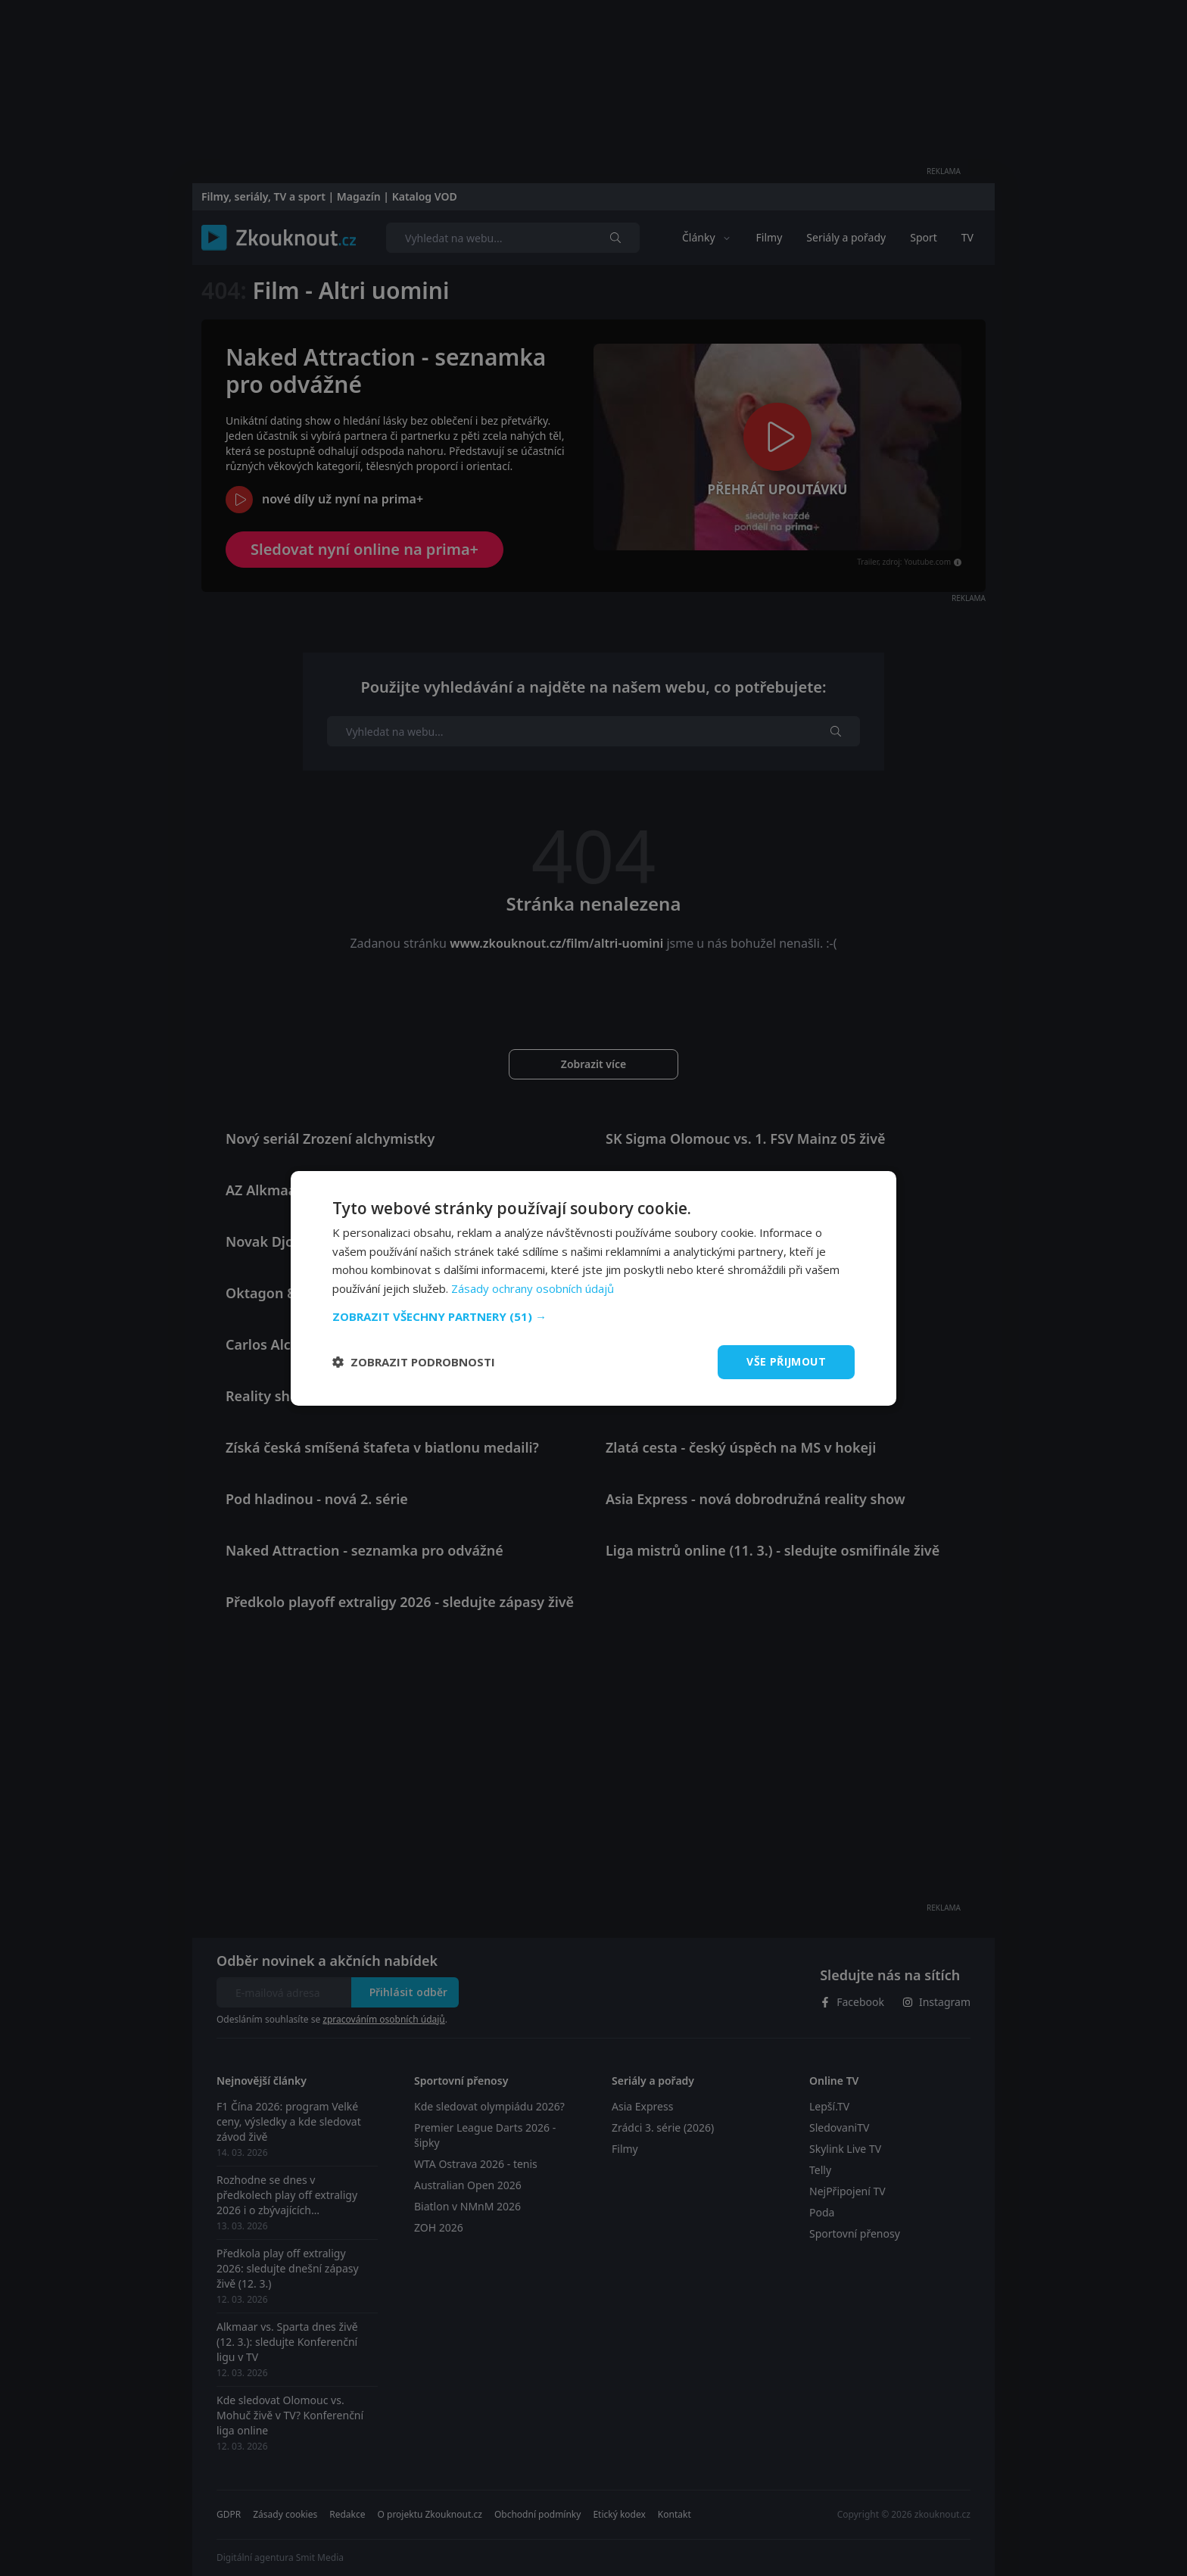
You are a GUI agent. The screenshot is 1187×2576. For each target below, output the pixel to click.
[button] (593, 1316)
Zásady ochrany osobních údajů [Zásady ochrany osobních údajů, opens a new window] (532, 1288)
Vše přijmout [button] (786, 1361)
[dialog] (593, 1287)
